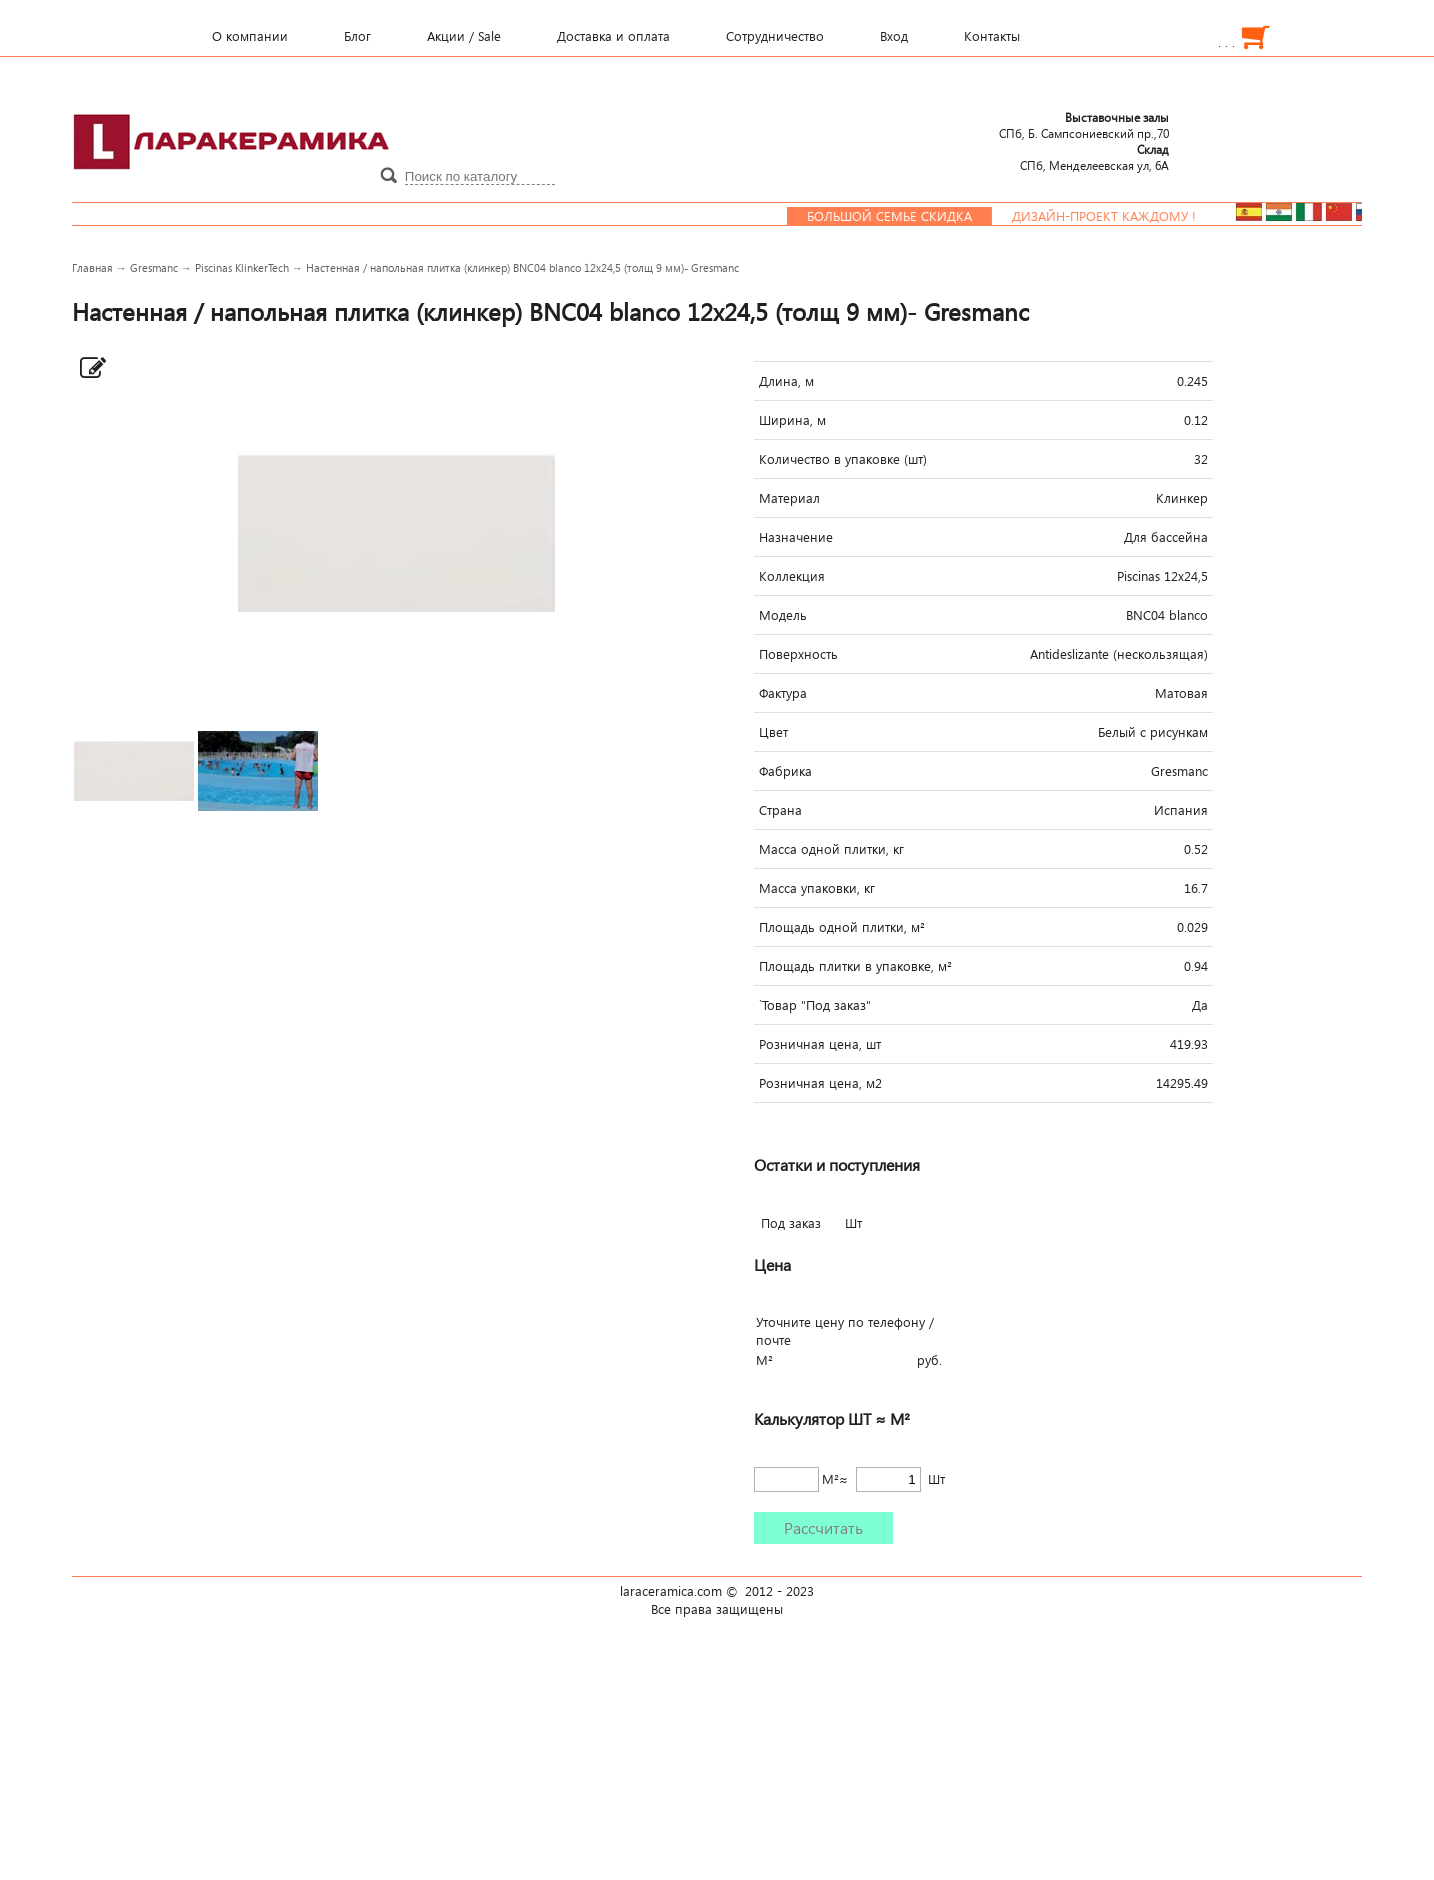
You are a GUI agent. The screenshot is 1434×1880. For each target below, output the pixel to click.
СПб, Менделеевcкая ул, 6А (1094, 157)
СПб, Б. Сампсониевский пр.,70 (1084, 125)
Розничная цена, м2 (820, 1083)
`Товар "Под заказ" (815, 1005)
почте (773, 1340)
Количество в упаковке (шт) (843, 459)
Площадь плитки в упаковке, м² (855, 966)
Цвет (773, 732)
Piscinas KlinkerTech (242, 267)
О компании (250, 36)
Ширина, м (792, 420)
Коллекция (792, 576)
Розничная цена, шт (820, 1044)
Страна (780, 810)
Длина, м (786, 381)
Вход (894, 36)
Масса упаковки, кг (817, 888)
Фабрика (785, 771)
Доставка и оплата (613, 36)
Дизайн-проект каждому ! (1119, 216)
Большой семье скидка (904, 216)
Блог (357, 36)
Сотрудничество (775, 36)
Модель (783, 615)
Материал (789, 498)
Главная (92, 267)
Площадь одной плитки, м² (842, 927)
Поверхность (798, 654)
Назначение (796, 537)
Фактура (783, 693)
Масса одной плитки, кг (831, 849)
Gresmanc (154, 267)
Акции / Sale (464, 36)
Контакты (992, 36)
